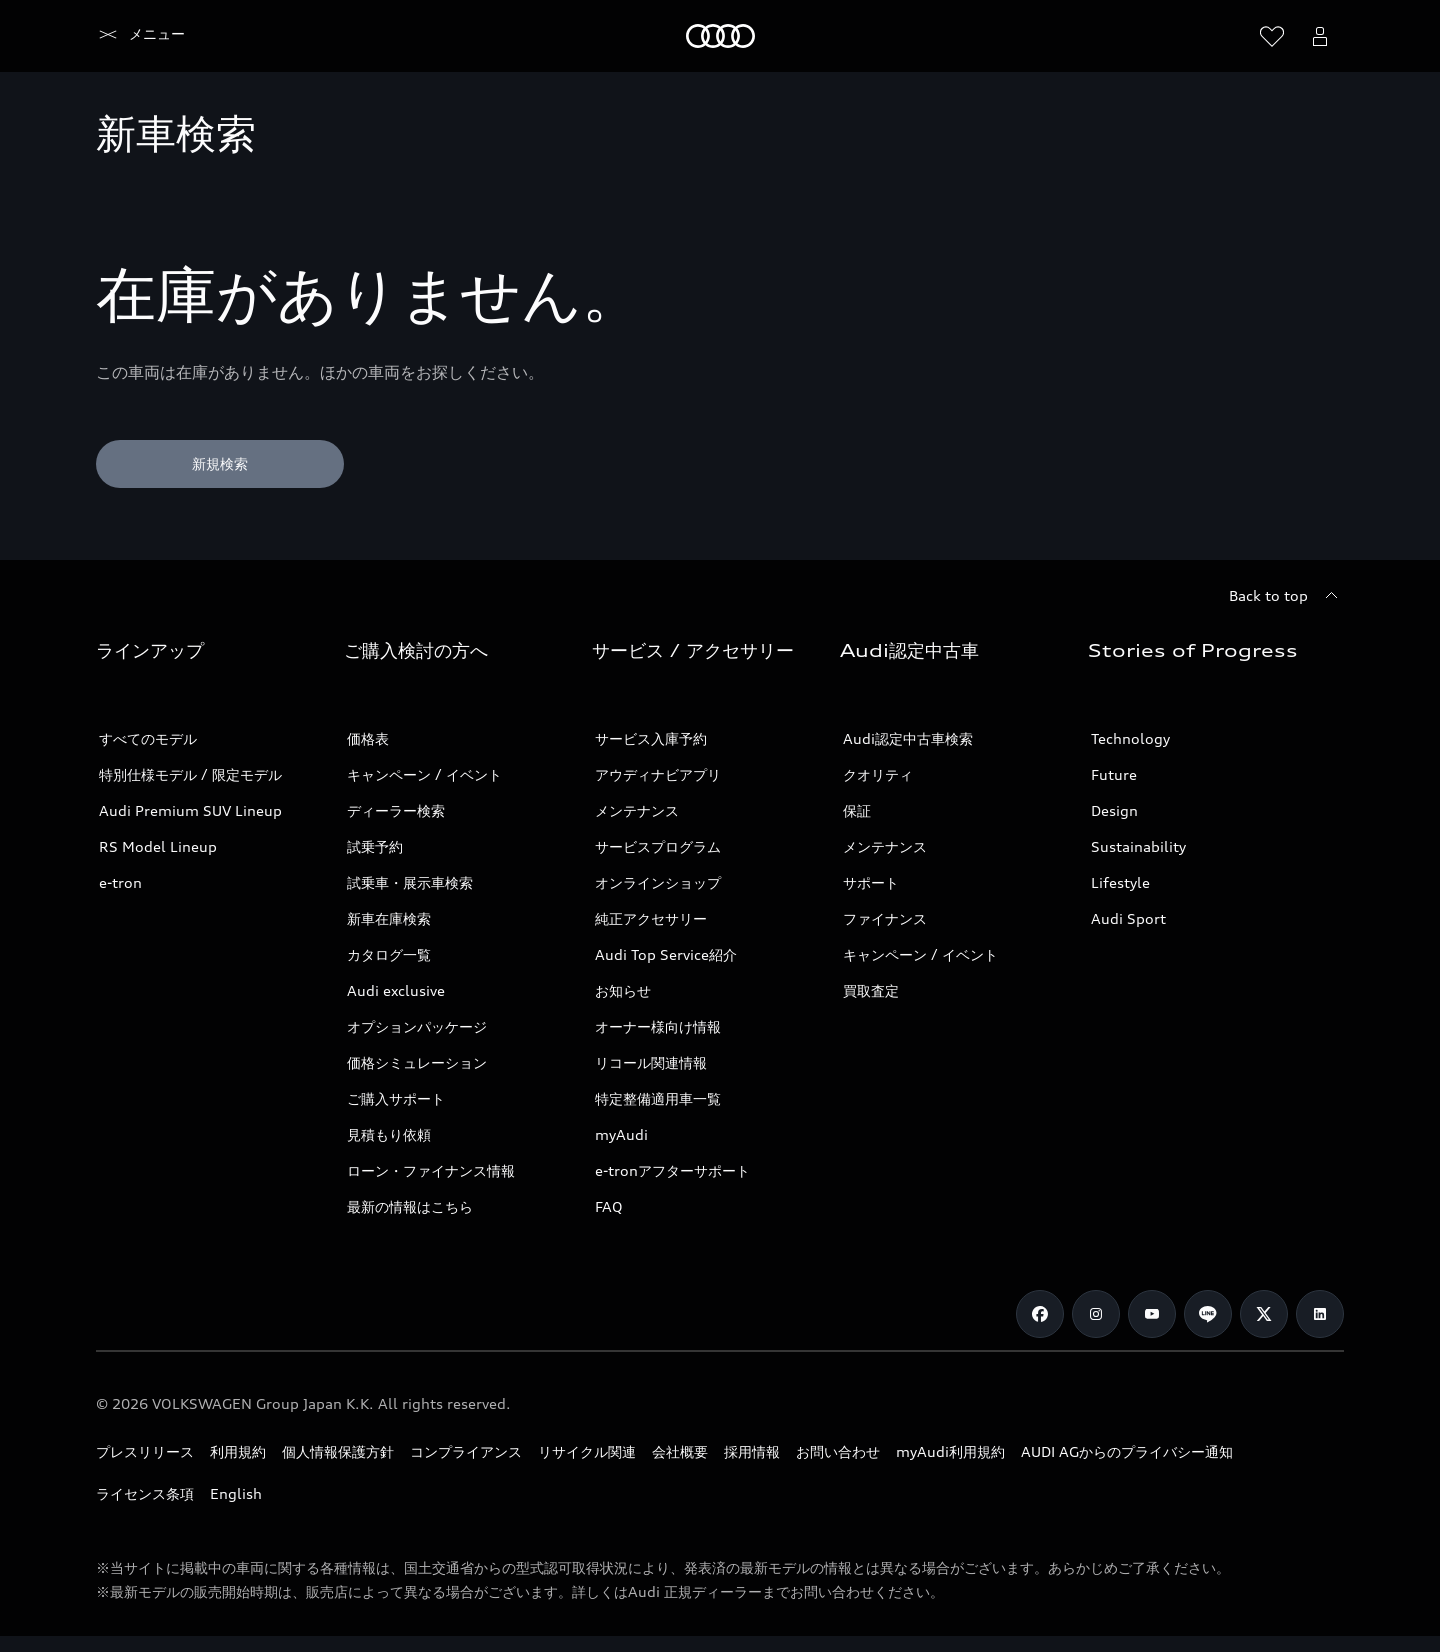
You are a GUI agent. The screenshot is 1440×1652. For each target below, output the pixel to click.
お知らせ (623, 990)
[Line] (1208, 1314)
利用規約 (238, 1451)
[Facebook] (1040, 1314)
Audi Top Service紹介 (666, 954)
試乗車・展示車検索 (410, 882)
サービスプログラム (658, 846)
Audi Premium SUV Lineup (190, 810)
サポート (871, 882)
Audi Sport (1128, 918)
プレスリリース (145, 1451)
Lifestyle (1120, 882)
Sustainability (1138, 846)
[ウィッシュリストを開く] (1272, 36)
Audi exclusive (396, 990)
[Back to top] (1286, 596)
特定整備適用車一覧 (658, 1098)
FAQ (609, 1206)
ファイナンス (885, 918)
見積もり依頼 (389, 1134)
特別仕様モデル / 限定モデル (190, 774)
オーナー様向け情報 (658, 1026)
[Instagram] (1096, 1314)
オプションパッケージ (417, 1026)
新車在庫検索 (389, 918)
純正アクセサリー (651, 918)
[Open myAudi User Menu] (1320, 36)
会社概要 (680, 1451)
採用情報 (752, 1451)
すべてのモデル (148, 738)
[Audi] (130, 36)
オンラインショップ (658, 882)
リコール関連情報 (651, 1062)
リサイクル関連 (587, 1451)
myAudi (621, 1134)
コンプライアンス (466, 1451)
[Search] (1224, 36)
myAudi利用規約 (950, 1451)
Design (1114, 810)
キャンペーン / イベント (424, 774)
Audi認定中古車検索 (908, 738)
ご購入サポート (396, 1098)
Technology (1130, 738)
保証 (857, 810)
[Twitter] (1264, 1314)
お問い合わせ (838, 1451)
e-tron (120, 882)
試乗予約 (375, 846)
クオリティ (878, 774)
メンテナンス (637, 810)
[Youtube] (1152, 1314)
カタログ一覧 (389, 954)
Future (1114, 774)
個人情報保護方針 (338, 1451)
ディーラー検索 (396, 810)
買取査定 (871, 990)
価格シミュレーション (417, 1062)
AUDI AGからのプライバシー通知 (1127, 1451)
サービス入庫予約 (651, 738)
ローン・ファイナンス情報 (431, 1170)
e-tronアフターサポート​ (672, 1170)
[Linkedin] (1320, 1314)
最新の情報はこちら (410, 1206)
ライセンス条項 (145, 1493)
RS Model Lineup (158, 846)
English (236, 1493)
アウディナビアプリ (658, 774)
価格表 (368, 738)
